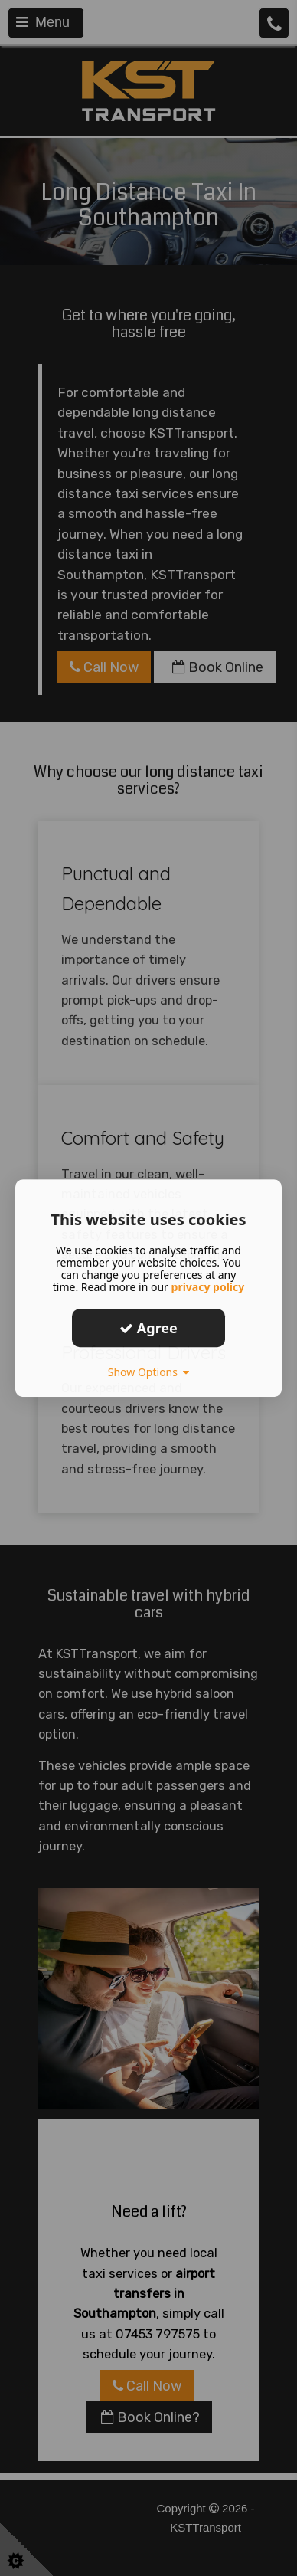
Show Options (149, 1372)
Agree (148, 1328)
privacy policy (208, 1287)
